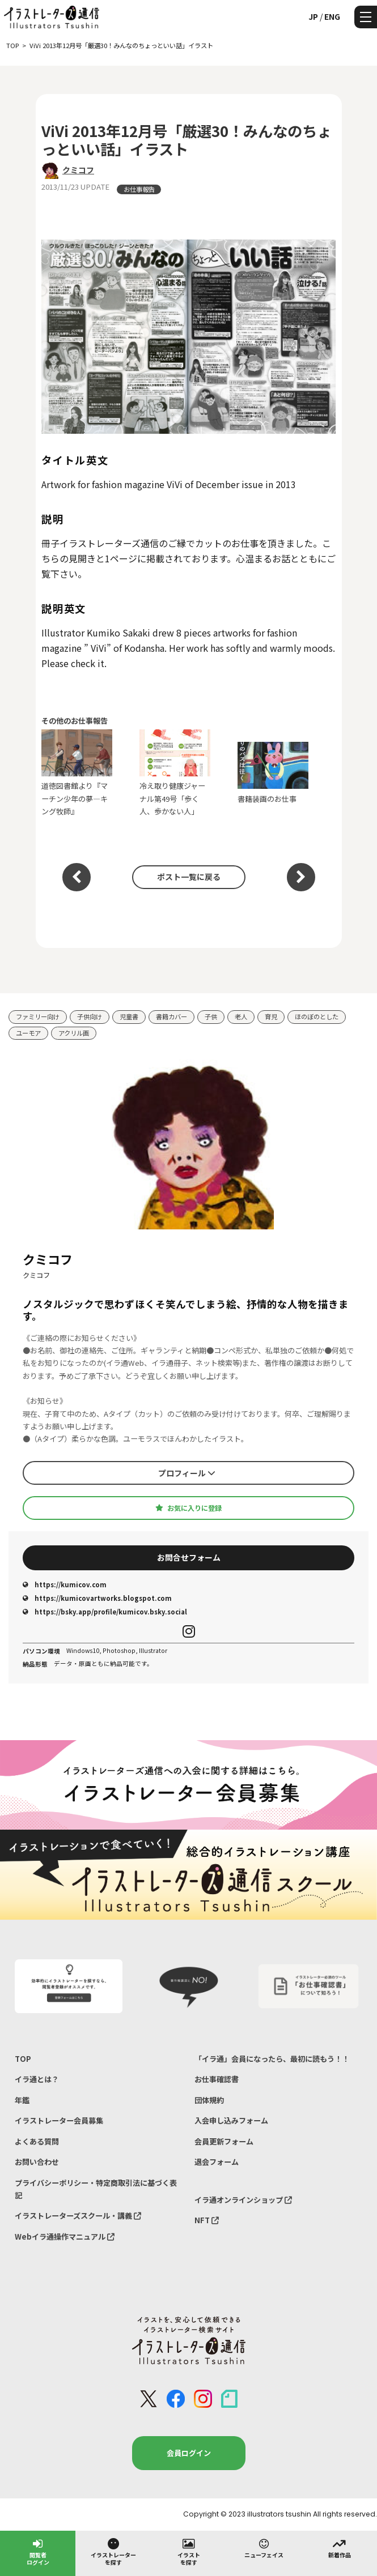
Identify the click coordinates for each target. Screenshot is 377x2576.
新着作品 (339, 2547)
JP (313, 16)
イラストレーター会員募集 (59, 2120)
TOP (23, 2058)
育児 (271, 1016)
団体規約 (209, 2100)
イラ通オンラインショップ (243, 2199)
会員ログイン (189, 2452)
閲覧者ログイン (38, 2551)
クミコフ (78, 170)
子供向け (89, 1016)
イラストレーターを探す (113, 2551)
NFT (206, 2220)
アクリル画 (73, 1032)
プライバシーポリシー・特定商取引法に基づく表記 (96, 2189)
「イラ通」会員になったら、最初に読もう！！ (271, 2058)
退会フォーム (216, 2161)
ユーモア (28, 1032)
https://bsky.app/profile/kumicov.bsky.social (105, 1611)
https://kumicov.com (65, 1584)
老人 (241, 1016)
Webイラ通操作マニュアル (65, 2236)
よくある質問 (37, 2141)
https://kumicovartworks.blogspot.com (97, 1598)
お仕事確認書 (216, 2079)
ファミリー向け (38, 1016)
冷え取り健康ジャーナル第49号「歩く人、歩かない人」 (174, 773)
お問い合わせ (37, 2161)
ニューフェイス (263, 2547)
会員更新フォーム (223, 2141)
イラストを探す (188, 2551)
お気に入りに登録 (188, 1508)
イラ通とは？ (37, 2079)
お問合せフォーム (189, 1557)
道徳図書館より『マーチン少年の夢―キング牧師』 (76, 773)
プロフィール (186, 1473)
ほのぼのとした (316, 1016)
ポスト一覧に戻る (189, 876)
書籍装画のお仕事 (273, 773)
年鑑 (22, 2100)
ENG (332, 16)
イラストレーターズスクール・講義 (78, 2215)
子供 (211, 1016)
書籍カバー (171, 1016)
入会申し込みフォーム (231, 2120)
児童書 (129, 1016)
